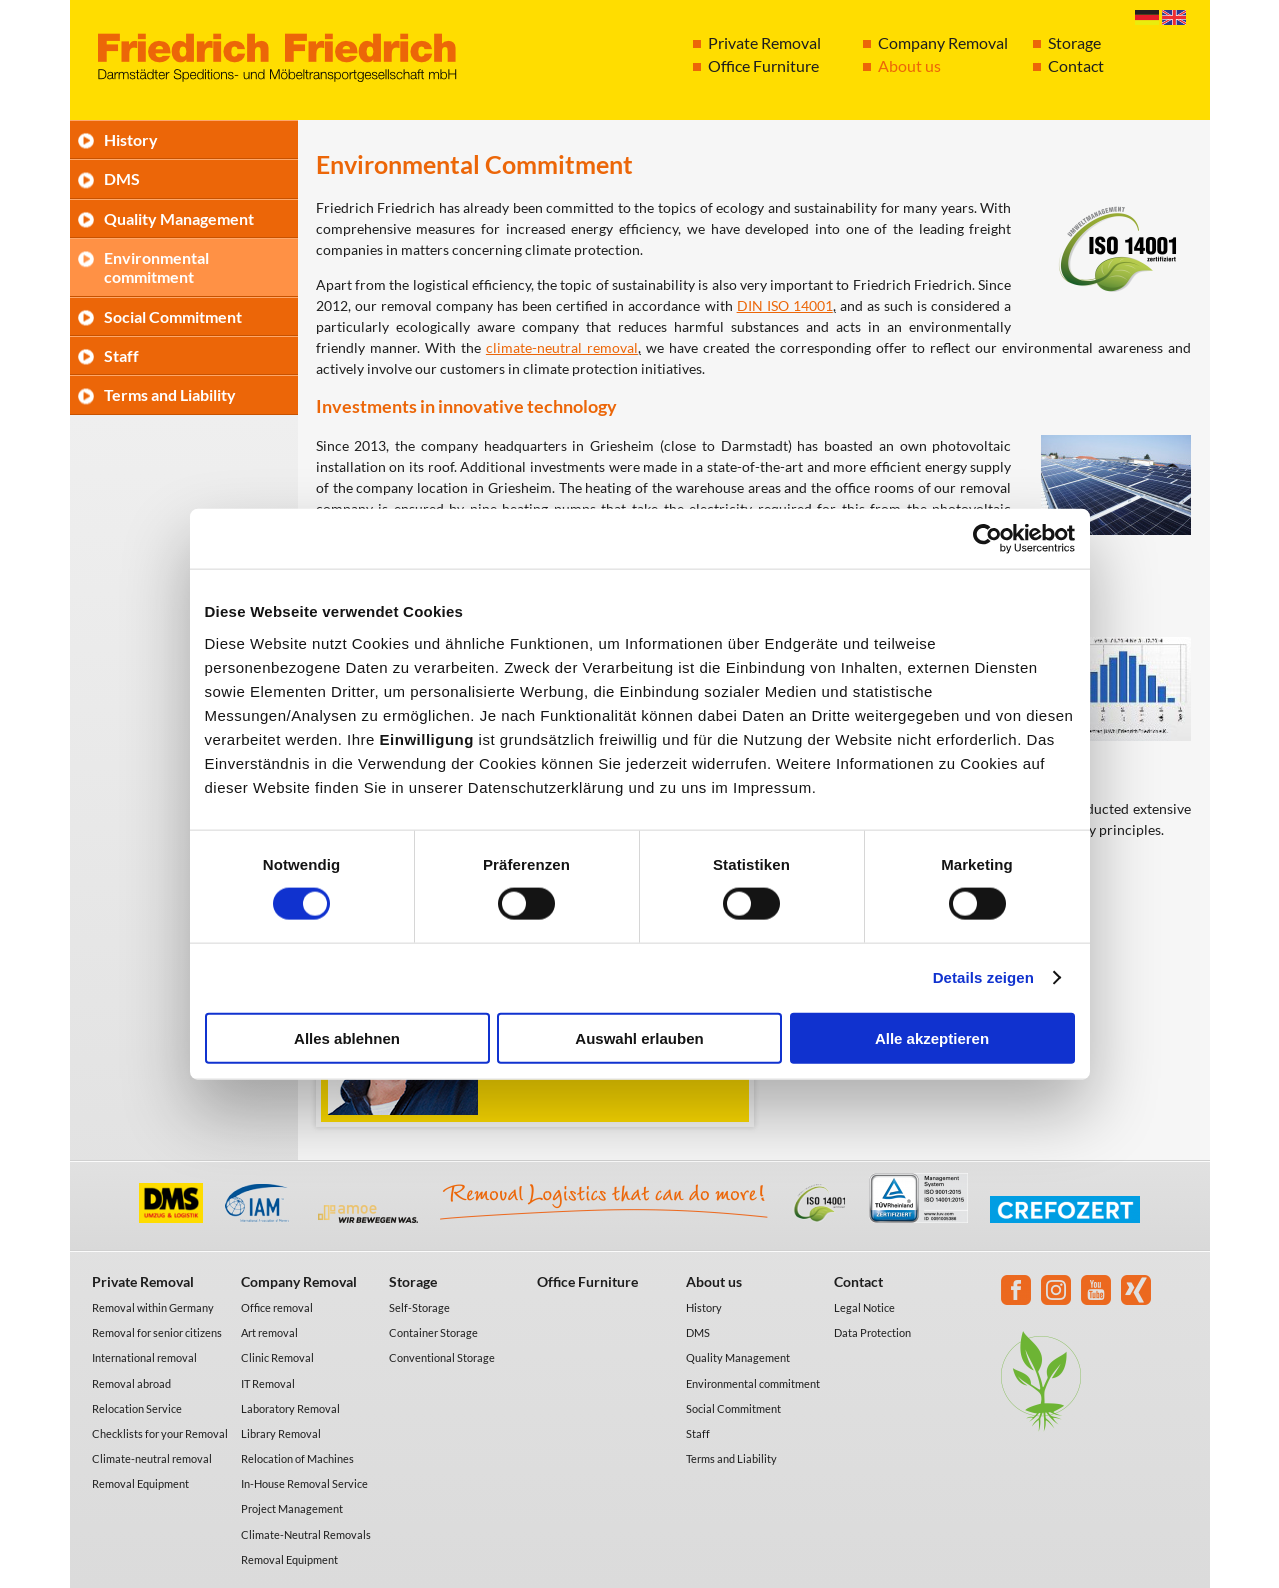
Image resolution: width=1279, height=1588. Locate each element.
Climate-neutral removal (152, 1458)
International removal (144, 1357)
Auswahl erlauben (639, 1037)
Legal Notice (864, 1307)
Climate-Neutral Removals (306, 1534)
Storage (1074, 42)
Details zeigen (983, 977)
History (131, 139)
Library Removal (281, 1433)
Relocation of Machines (297, 1458)
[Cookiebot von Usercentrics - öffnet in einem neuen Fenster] (987, 539)
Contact (1076, 65)
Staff (121, 355)
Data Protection (872, 1332)
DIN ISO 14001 (785, 305)
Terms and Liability (170, 394)
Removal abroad (131, 1383)
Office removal (277, 1307)
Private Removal (764, 42)
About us (909, 65)
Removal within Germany (153, 1307)
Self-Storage (419, 1307)
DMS (122, 178)
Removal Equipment (140, 1483)
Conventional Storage (442, 1357)
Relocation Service (137, 1408)
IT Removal (268, 1383)
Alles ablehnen (347, 1037)
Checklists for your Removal (160, 1433)
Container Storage (433, 1332)
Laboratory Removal (290, 1408)
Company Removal (943, 42)
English (1174, 17)
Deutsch (1147, 17)
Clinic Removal (277, 1357)
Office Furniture (763, 65)
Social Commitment (173, 316)
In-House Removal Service (304, 1483)
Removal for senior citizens (157, 1332)
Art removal (269, 1332)
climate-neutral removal (562, 347)
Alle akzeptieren (932, 1037)
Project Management (292, 1508)
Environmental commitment (156, 267)
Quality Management (179, 218)
